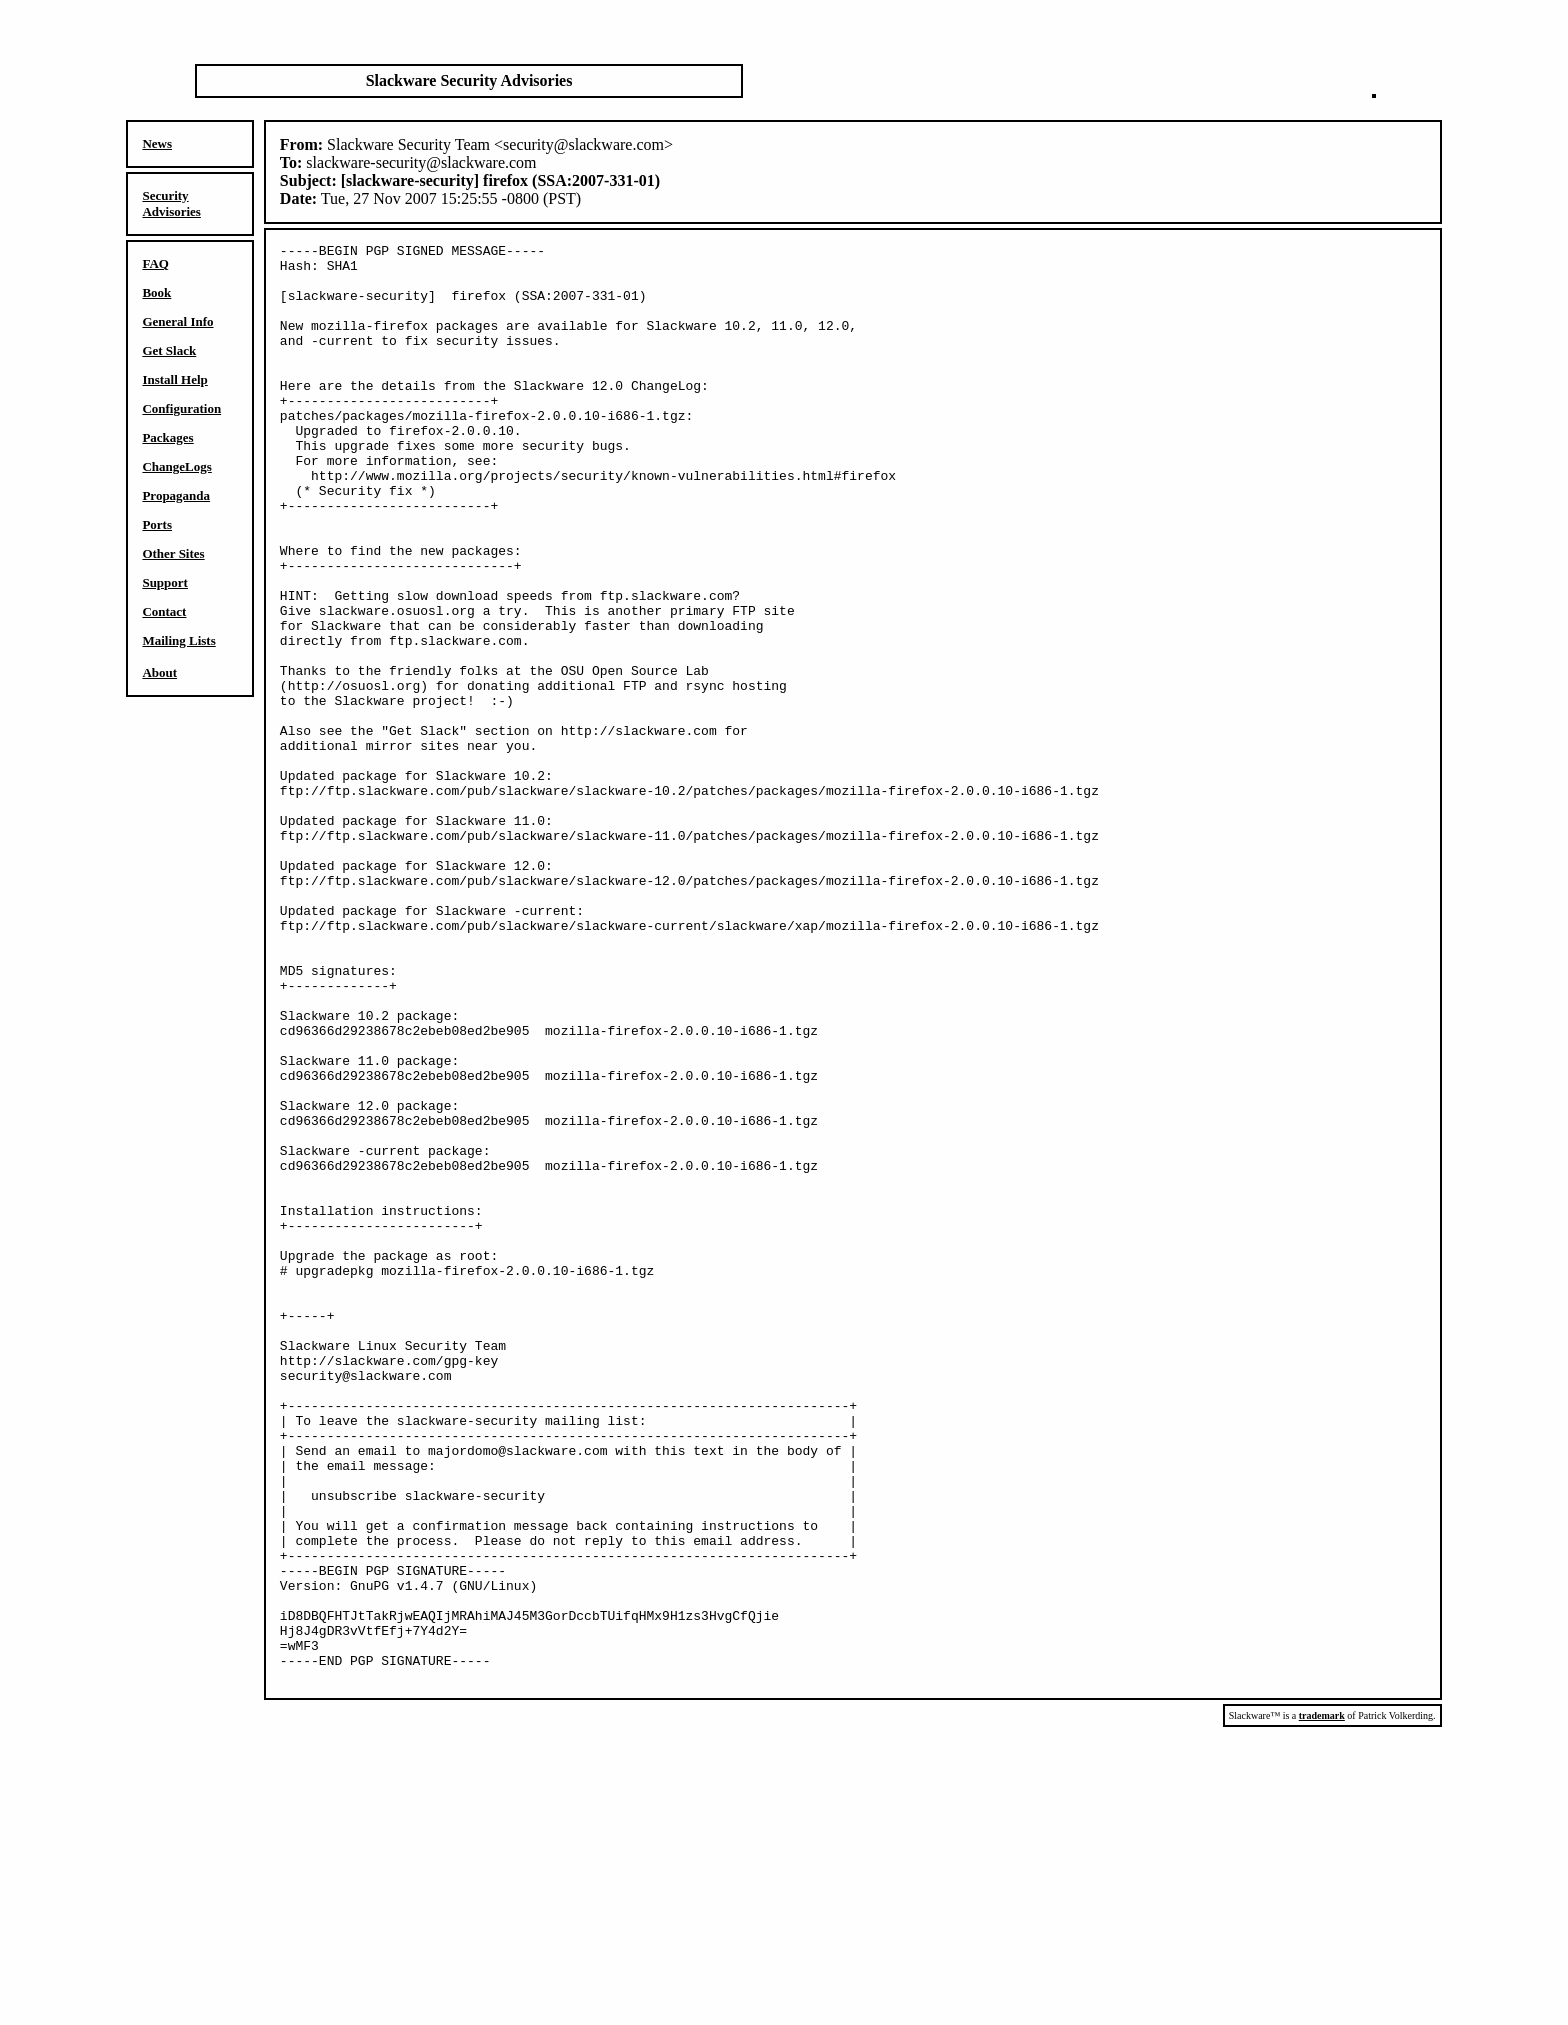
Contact (164, 611)
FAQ (155, 263)
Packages (167, 437)
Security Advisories (171, 203)
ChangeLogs (176, 466)
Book (156, 292)
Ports (157, 524)
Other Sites (173, 553)
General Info (177, 321)
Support (165, 582)
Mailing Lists (178, 640)
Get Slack (169, 350)
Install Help (174, 379)
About (159, 672)
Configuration (181, 408)
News (157, 143)
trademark (1322, 2003)
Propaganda (176, 495)
